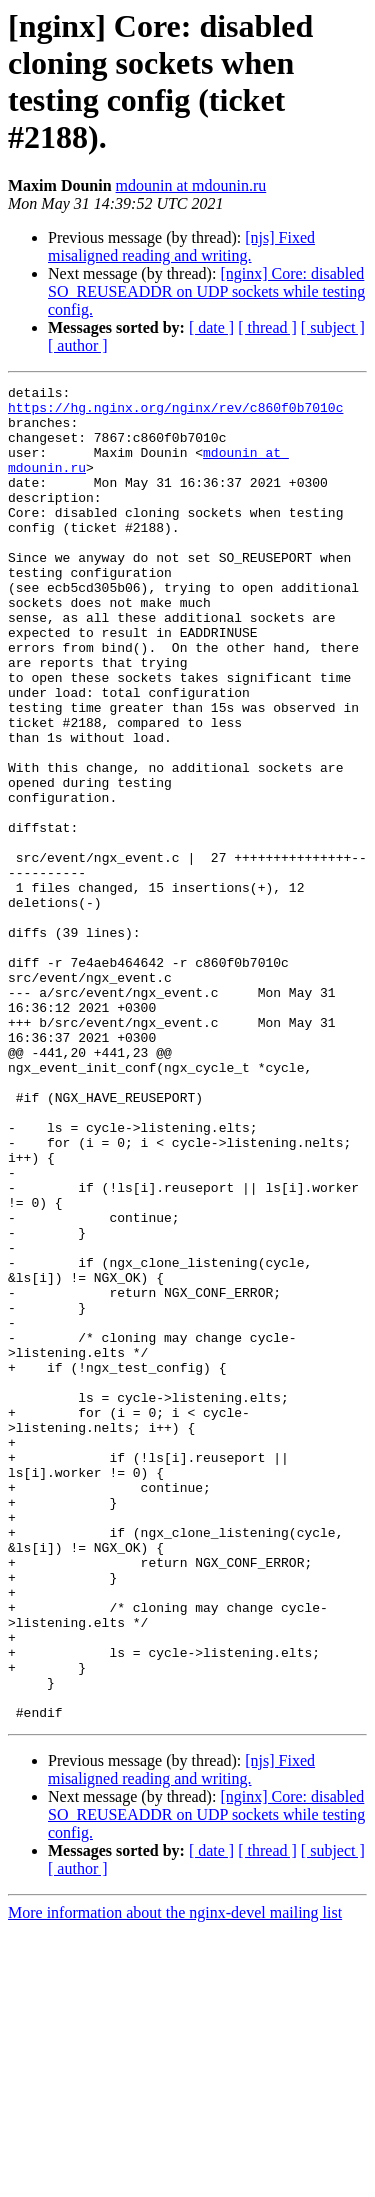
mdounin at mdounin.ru (191, 185)
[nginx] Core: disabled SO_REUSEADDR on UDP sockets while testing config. (206, 291)
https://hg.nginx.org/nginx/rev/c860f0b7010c (175, 413)
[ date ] (211, 327)
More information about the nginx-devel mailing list (175, 2179)
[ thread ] (267, 327)
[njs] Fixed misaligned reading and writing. (181, 246)
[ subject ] (333, 327)
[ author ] (78, 345)
